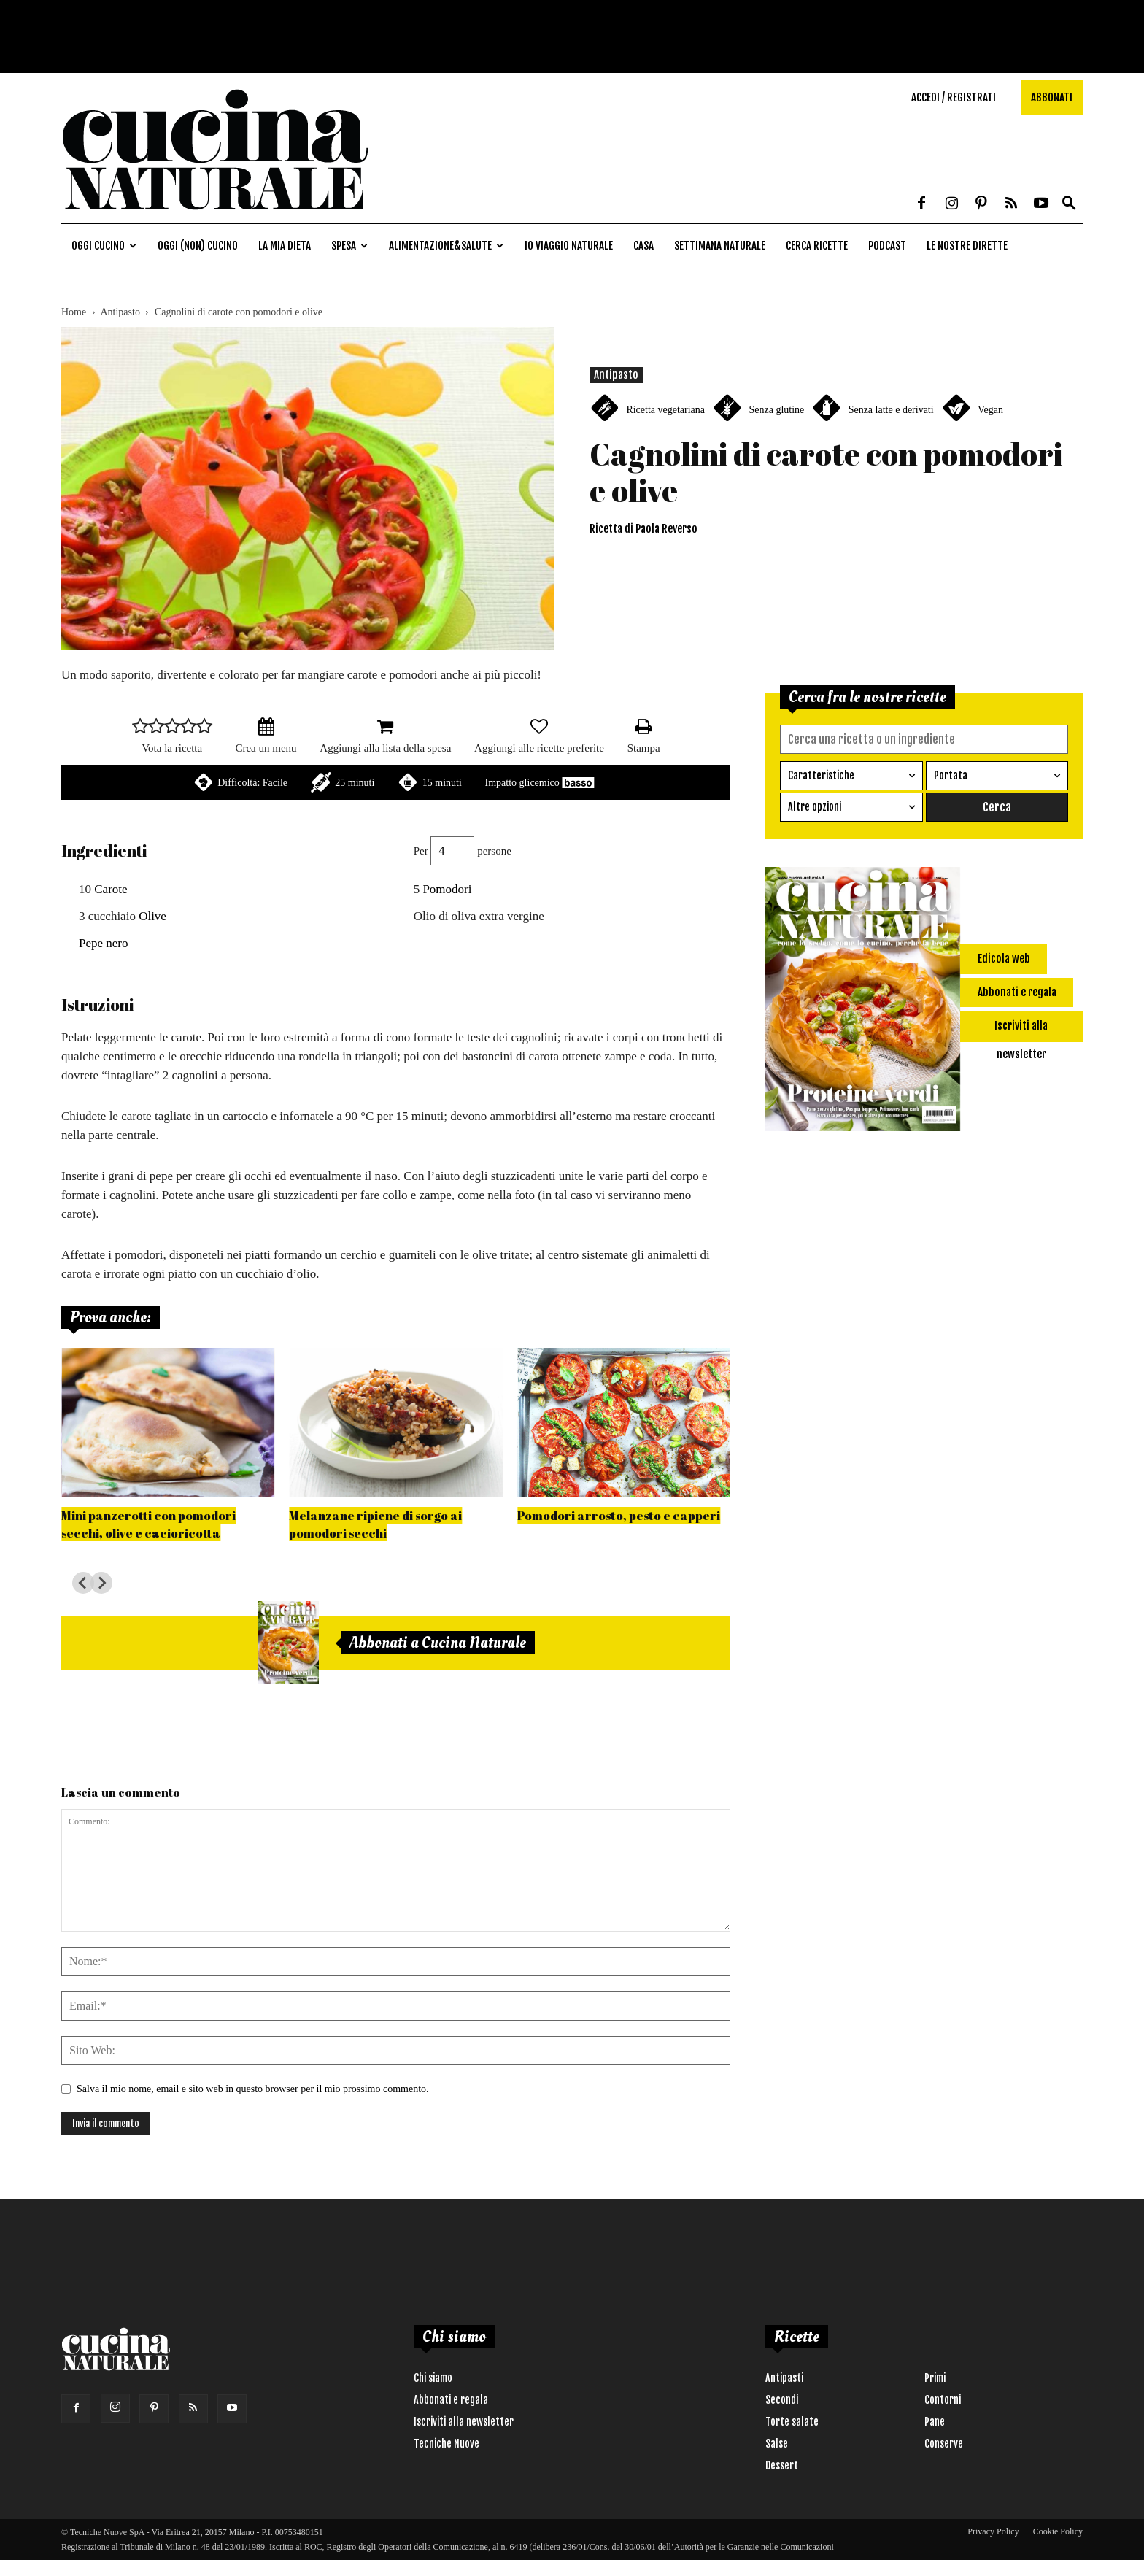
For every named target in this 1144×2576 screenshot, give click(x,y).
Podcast (887, 245)
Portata (950, 775)
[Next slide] (101, 1583)
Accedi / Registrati (953, 97)
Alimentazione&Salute (446, 245)
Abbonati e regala (451, 2400)
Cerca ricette (817, 245)
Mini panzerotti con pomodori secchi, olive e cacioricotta (148, 1524)
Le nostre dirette (967, 245)
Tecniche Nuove (446, 2443)
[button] (1069, 204)
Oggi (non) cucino (198, 245)
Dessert (781, 2465)
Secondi (781, 2400)
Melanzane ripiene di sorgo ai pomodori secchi (375, 1524)
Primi (935, 2378)
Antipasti (784, 2378)
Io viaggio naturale (569, 245)
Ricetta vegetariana (665, 409)
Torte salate (792, 2421)
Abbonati (1051, 97)
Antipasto (119, 311)
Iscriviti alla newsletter (464, 2421)
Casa (643, 245)
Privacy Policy (993, 2531)
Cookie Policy (1058, 2531)
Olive (152, 916)
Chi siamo (433, 2378)
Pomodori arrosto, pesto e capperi (618, 1515)
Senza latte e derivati (891, 409)
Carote (110, 889)
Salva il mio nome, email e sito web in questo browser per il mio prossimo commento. (253, 2088)
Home (73, 311)
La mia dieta (284, 245)
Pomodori (446, 889)
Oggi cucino (104, 245)
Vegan (990, 409)
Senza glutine (776, 409)
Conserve (943, 2443)
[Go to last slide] (83, 1583)
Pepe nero (103, 943)
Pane (934, 2421)
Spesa (349, 245)
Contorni (942, 2400)
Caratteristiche (821, 775)
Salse (776, 2443)
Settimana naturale (719, 245)
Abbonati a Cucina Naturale (437, 1643)
